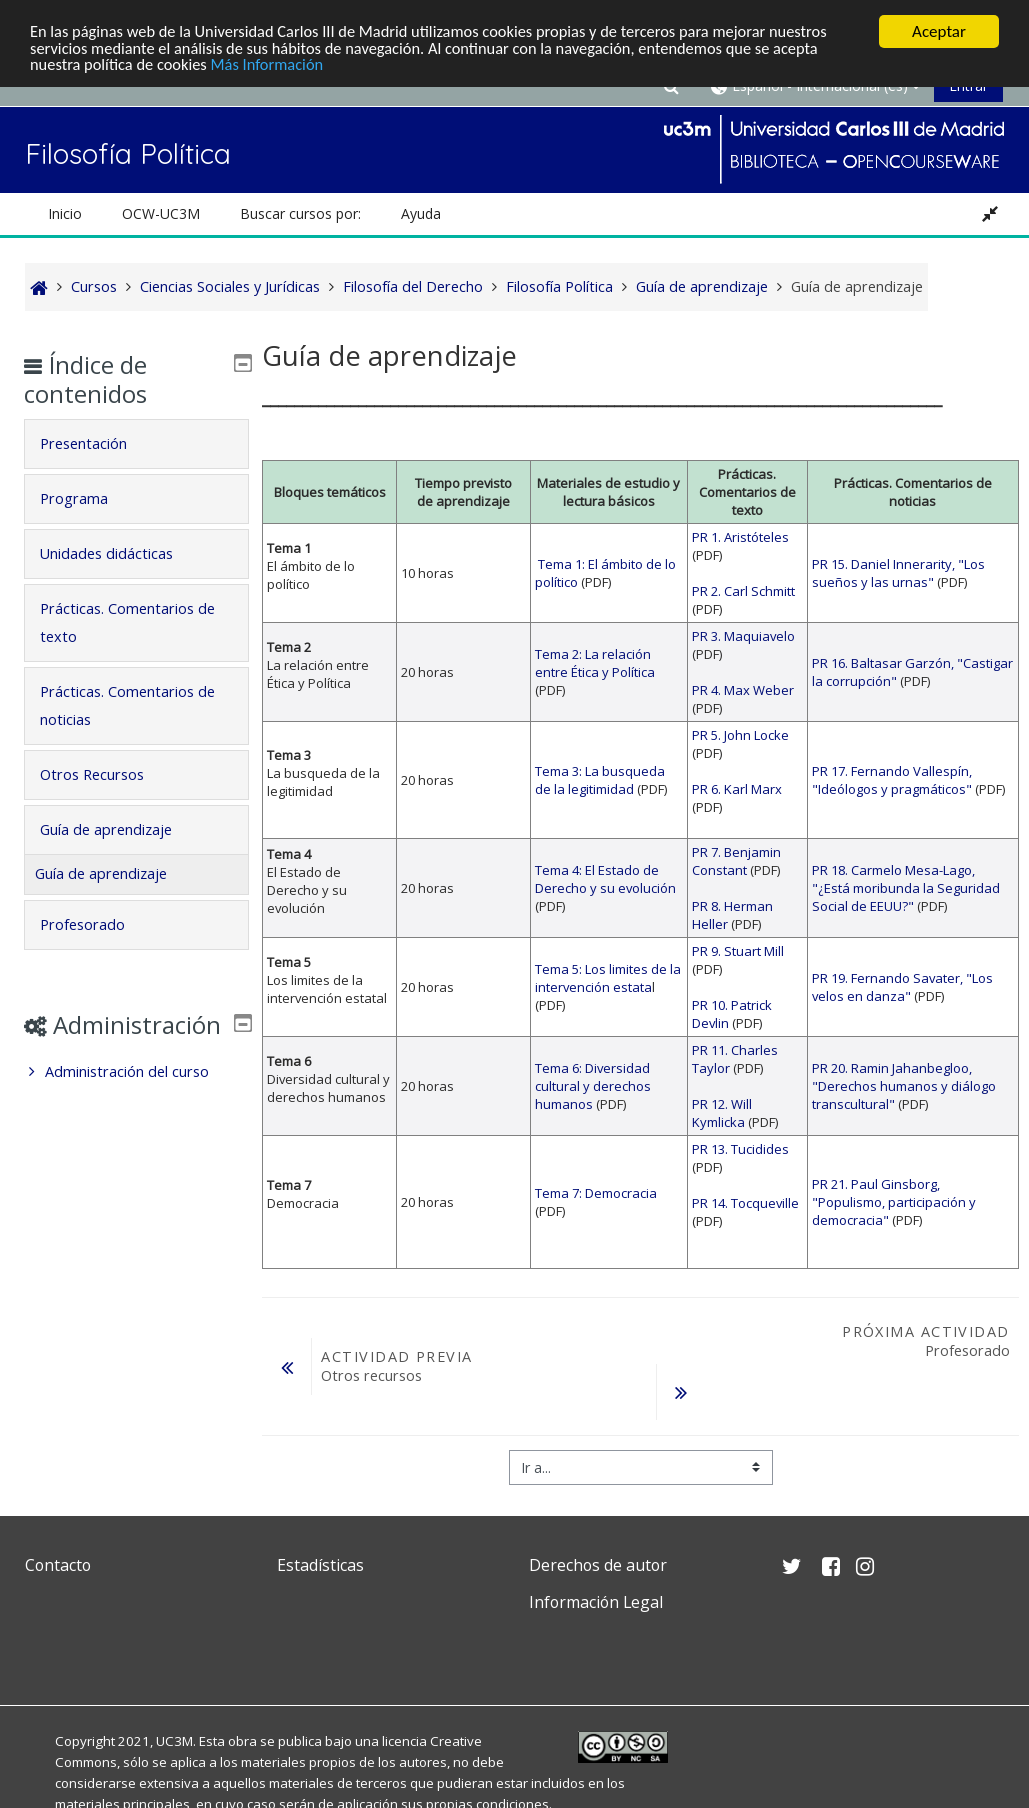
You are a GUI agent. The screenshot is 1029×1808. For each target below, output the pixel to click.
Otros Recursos (106, 774)
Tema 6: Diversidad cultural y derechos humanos (593, 1086)
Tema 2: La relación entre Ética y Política (595, 663)
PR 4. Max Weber (743, 690)
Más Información (275, 66)
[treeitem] (136, 1101)
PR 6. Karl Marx (737, 789)
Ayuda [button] (421, 213)
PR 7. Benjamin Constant (736, 861)
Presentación (97, 443)
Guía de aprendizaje (120, 829)
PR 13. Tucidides (740, 1149)
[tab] (136, 444)
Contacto (58, 1565)
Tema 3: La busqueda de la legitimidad (600, 780)
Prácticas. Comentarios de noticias (131, 705)
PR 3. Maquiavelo (743, 636)
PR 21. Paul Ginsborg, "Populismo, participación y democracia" (894, 1202)
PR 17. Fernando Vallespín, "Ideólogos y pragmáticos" (892, 780)
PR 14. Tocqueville (745, 1203)
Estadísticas (320, 1565)
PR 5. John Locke (740, 735)
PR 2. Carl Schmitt (743, 591)
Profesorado (96, 924)
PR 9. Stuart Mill (738, 951)
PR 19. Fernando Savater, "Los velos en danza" (902, 987)
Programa (88, 498)
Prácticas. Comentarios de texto (131, 622)
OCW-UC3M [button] (161, 213)
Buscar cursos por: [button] (300, 213)
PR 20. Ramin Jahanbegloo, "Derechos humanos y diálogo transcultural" (904, 1086)
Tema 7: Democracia (596, 1193)
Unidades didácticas (120, 553)
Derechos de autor (598, 1565)
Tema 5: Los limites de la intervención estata (608, 978)
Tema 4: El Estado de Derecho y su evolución (605, 879)
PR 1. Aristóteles (740, 537)
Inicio (65, 213)
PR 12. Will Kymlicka (722, 1113)
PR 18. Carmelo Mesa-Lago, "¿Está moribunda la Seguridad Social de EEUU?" (906, 888)
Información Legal (596, 1602)
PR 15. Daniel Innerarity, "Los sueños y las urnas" (898, 573)
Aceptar (939, 31)
